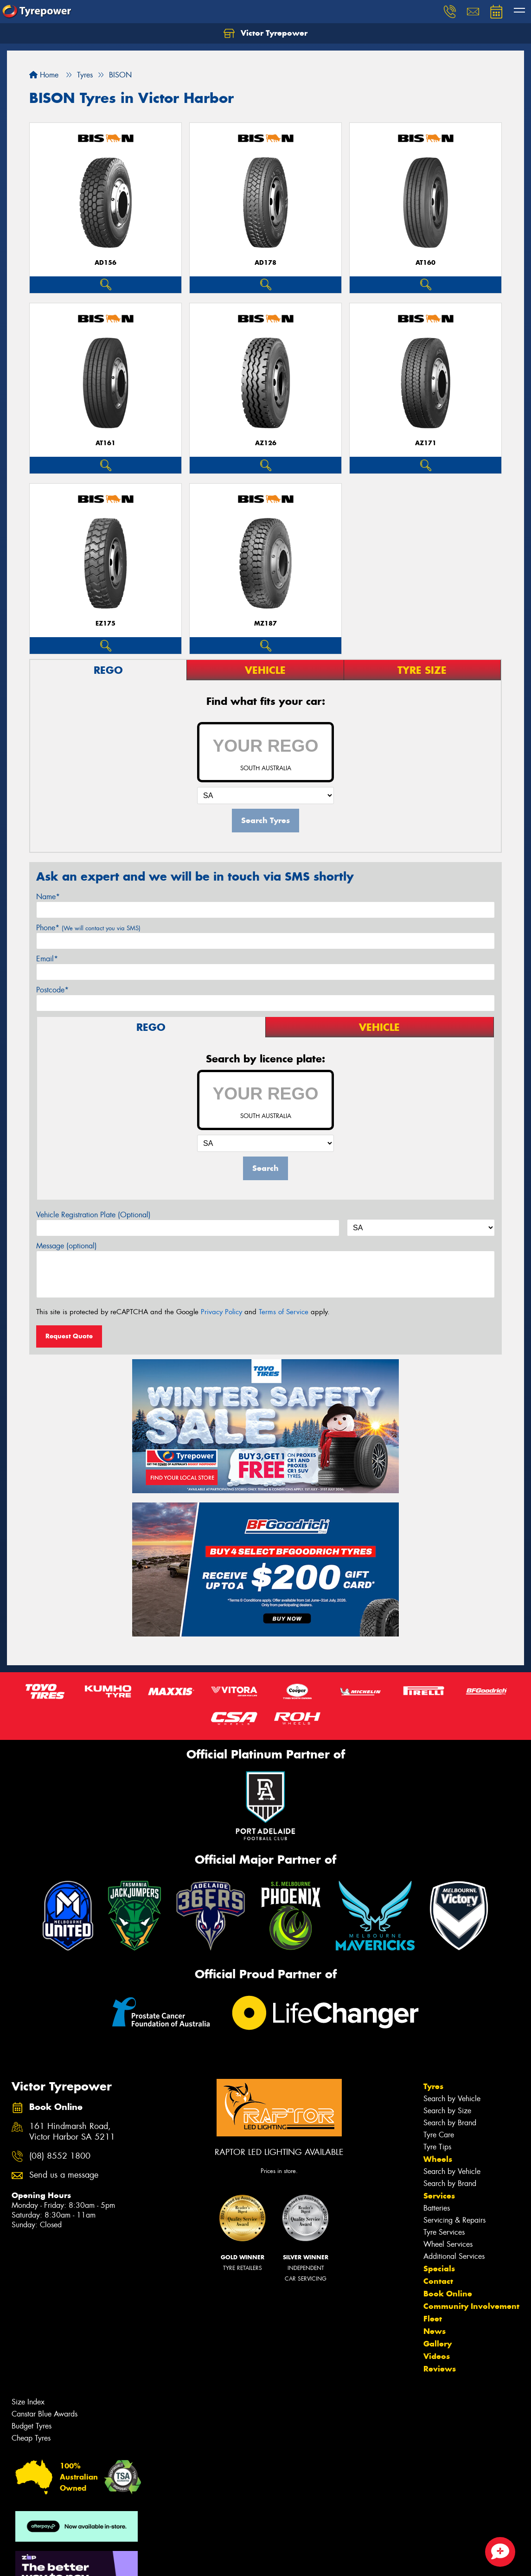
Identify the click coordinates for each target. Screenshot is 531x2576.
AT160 (425, 263)
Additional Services (454, 2256)
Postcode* (52, 990)
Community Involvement (471, 2306)
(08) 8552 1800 (59, 2156)
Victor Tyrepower (265, 33)
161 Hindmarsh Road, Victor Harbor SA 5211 (72, 2131)
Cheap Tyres (31, 2438)
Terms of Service (283, 1312)
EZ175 (105, 623)
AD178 (265, 263)
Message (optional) (66, 1246)
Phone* (88, 928)
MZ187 (265, 623)
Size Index (28, 2402)
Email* (47, 959)
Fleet (432, 2319)
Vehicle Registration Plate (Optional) (93, 1215)
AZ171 (425, 443)
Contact (438, 2281)
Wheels (437, 2159)
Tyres (433, 2086)
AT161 (105, 443)
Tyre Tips (437, 2147)
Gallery (437, 2344)
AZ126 (265, 443)
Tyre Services (444, 2232)
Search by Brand (449, 2123)
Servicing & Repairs (454, 2220)
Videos (436, 2356)
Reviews (439, 2369)
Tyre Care (438, 2135)
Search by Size (447, 2111)
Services (439, 2196)
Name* (48, 896)
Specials (439, 2268)
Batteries (436, 2208)
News (434, 2331)
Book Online (447, 2293)
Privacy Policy (221, 1312)
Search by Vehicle (451, 2098)
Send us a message (63, 2175)
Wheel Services (448, 2244)
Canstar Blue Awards (44, 2414)
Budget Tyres (31, 2426)
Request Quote (69, 1336)
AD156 (105, 263)
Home (43, 75)
